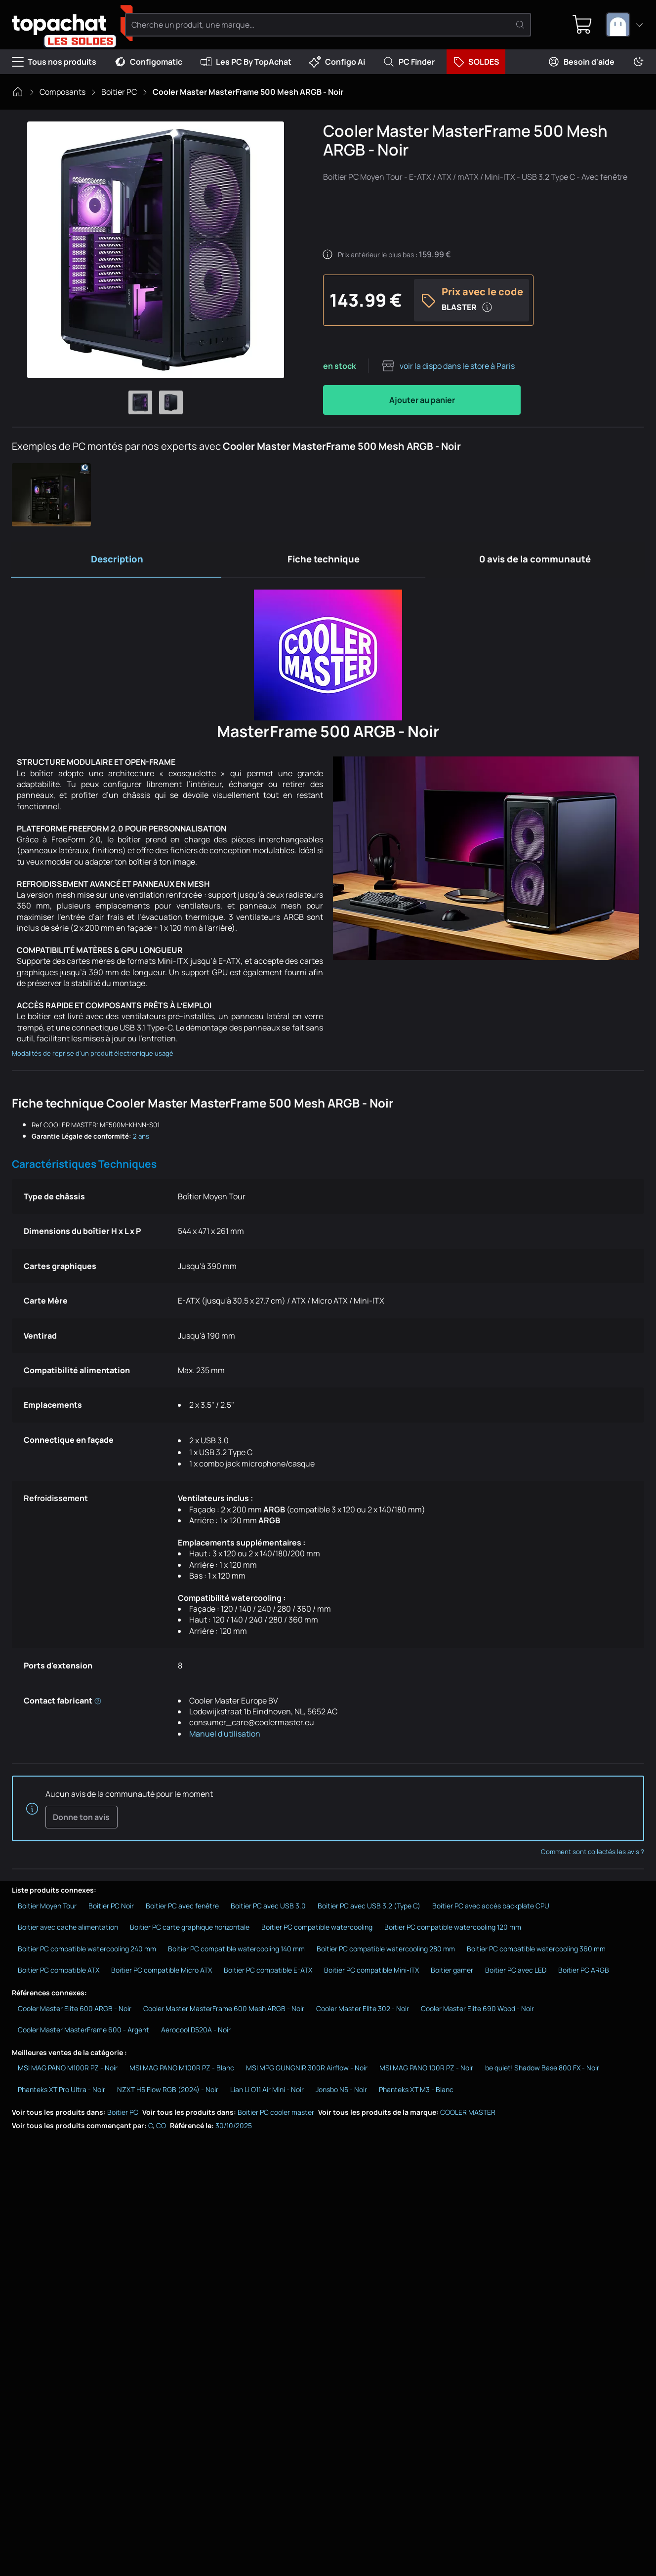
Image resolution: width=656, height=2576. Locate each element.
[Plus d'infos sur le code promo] (487, 307)
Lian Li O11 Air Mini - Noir (267, 2092)
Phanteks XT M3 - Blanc (416, 2092)
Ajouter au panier (422, 400)
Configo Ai (337, 62)
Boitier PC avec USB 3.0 (268, 1907)
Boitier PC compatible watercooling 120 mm (452, 1929)
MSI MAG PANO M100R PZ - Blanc (181, 2070)
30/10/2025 (233, 2128)
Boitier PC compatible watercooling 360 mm (536, 1951)
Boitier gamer (452, 1972)
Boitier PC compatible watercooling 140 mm (236, 1951)
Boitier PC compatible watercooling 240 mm (87, 1951)
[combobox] (625, 24)
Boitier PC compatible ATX (58, 1972)
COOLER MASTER (467, 2114)
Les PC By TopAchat (245, 62)
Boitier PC (119, 92)
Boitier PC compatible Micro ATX (161, 1972)
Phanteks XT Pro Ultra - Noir (61, 2092)
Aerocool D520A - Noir (196, 2032)
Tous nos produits (54, 61)
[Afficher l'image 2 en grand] (171, 402)
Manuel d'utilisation (224, 1735)
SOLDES (475, 62)
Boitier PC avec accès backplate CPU (490, 1907)
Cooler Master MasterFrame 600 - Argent (83, 2032)
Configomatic (148, 62)
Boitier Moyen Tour (47, 1907)
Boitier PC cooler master (276, 2114)
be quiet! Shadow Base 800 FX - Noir (542, 2070)
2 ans (141, 1137)
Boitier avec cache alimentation (68, 1929)
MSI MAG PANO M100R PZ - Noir (68, 2070)
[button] (51, 494)
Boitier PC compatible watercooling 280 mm (386, 1951)
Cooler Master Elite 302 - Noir (362, 2010)
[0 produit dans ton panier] (581, 24)
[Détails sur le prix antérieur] (327, 254)
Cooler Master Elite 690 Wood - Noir (477, 2010)
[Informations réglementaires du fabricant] (98, 1702)
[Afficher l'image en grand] (155, 249)
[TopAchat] (64, 25)
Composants (62, 92)
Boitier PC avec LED (515, 1972)
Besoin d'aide (581, 62)
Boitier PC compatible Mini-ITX (371, 1972)
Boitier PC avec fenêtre (182, 1907)
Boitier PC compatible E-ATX (268, 1972)
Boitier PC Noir (111, 1907)
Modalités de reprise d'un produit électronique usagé (92, 1055)
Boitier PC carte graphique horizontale (189, 1929)
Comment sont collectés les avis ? (592, 1854)
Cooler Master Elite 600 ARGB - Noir (74, 2010)
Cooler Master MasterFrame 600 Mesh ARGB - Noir (223, 2010)
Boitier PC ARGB (583, 1972)
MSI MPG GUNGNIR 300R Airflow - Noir (307, 2070)
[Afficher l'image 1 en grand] (140, 402)
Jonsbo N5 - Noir (341, 2092)
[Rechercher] (521, 25)
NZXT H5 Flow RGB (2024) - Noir (167, 2092)
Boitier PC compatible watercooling (316, 1929)
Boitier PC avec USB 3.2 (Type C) (369, 1907)
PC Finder (409, 62)
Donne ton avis (81, 1819)
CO (161, 2128)
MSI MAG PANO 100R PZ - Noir (426, 2070)
